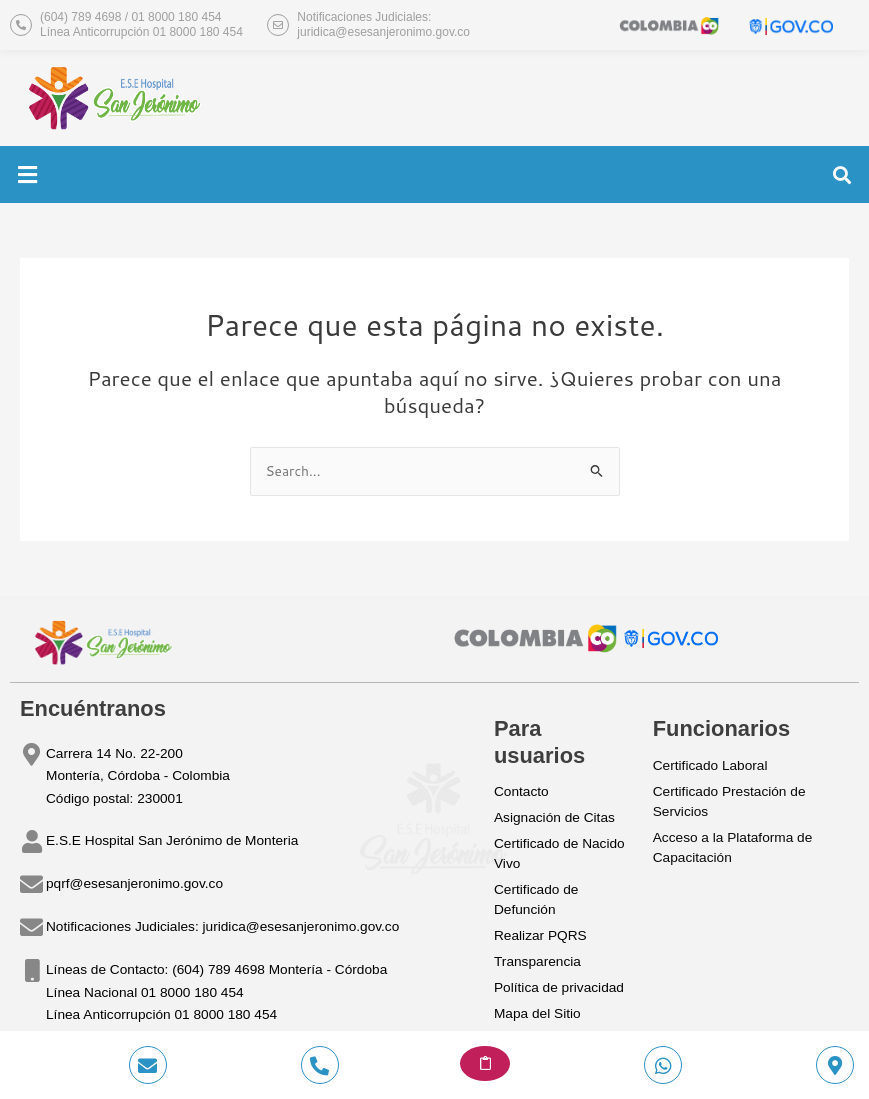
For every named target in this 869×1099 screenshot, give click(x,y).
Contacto (521, 791)
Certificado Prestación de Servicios (729, 801)
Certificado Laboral (710, 765)
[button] (27, 174)
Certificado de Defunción (536, 899)
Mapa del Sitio (537, 1013)
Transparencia (537, 961)
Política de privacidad (559, 987)
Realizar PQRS (540, 935)
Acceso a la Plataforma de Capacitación (733, 847)
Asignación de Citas (554, 817)
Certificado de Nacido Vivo (559, 853)
